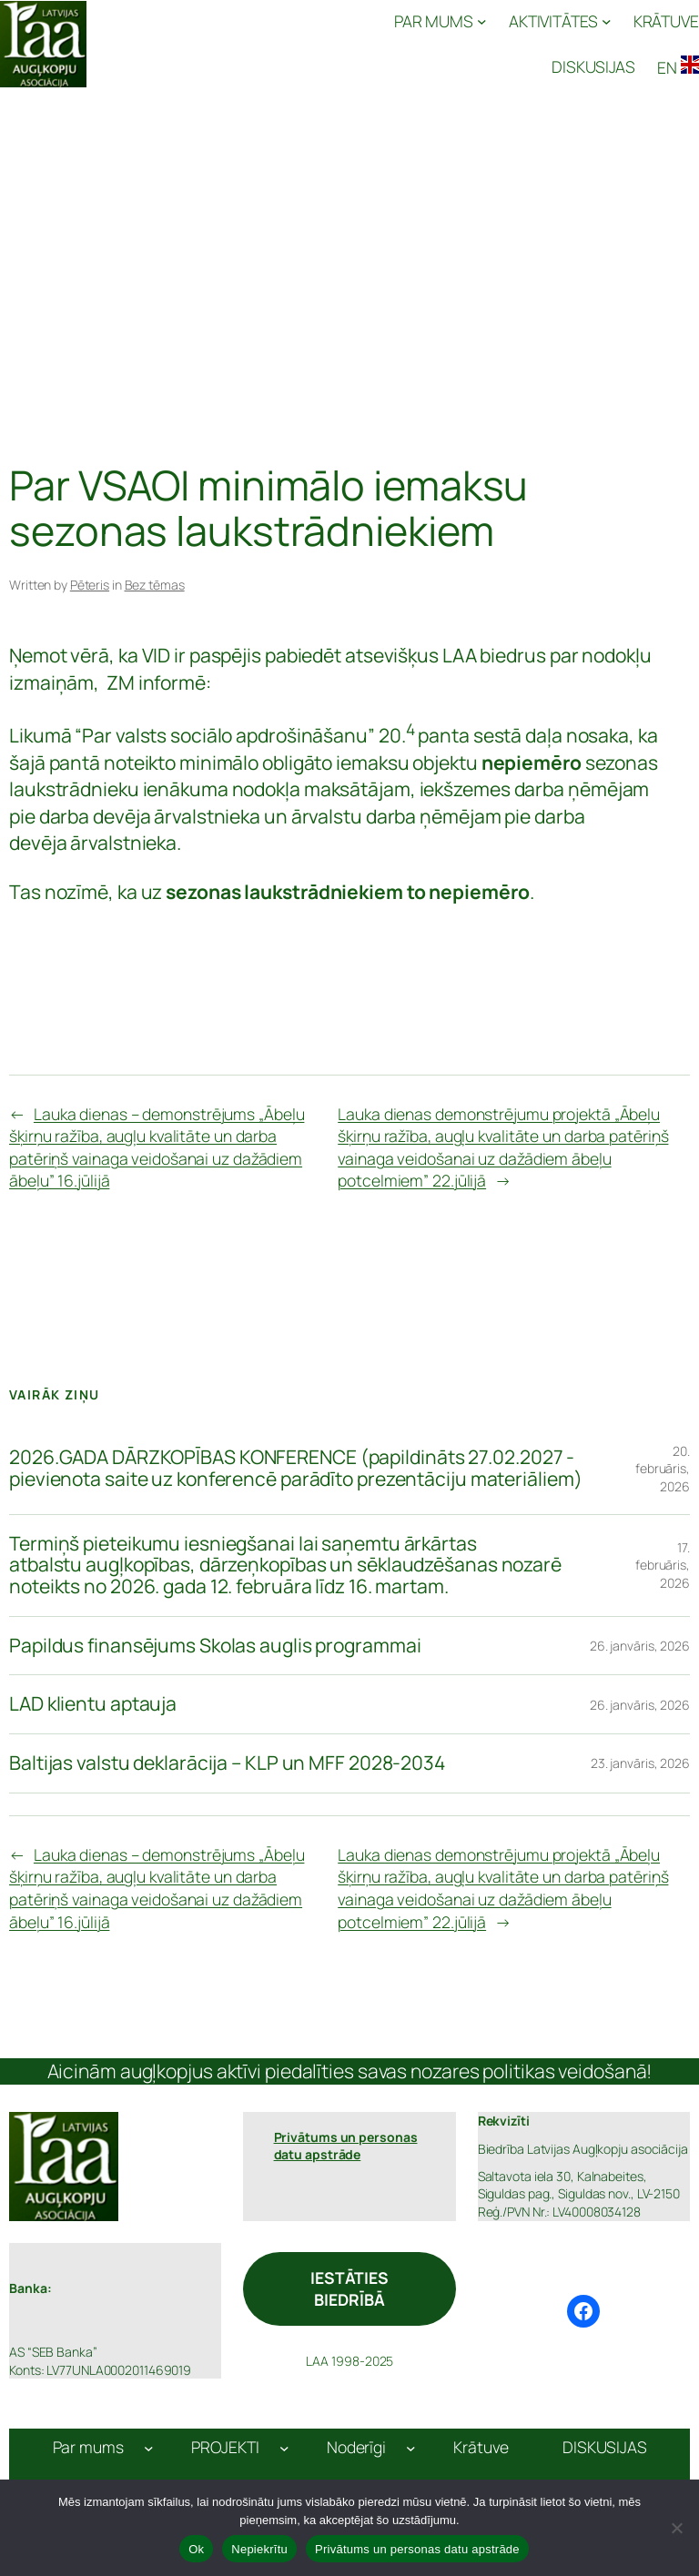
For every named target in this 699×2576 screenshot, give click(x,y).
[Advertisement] (349, 236)
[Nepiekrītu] (676, 2528)
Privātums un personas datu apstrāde (417, 2549)
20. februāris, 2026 (662, 1468)
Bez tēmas (155, 584)
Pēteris (89, 584)
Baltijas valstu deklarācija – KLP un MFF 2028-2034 (227, 1763)
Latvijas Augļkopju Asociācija (188, 43)
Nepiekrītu (259, 2549)
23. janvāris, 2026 (640, 1763)
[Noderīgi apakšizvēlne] (411, 2447)
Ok (196, 2549)
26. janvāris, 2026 (640, 1645)
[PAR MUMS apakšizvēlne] (440, 21)
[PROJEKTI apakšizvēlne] (284, 2447)
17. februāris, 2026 (662, 1565)
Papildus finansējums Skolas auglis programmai (215, 1646)
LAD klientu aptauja (93, 1704)
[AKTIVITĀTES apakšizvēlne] (560, 21)
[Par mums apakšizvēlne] (149, 2447)
